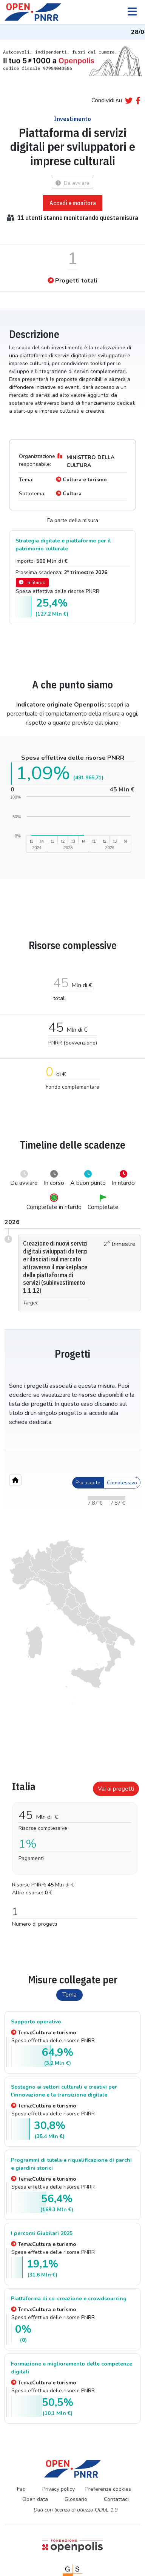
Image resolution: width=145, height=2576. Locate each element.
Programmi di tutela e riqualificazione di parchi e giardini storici (71, 2164)
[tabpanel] (72, 1851)
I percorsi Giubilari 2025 (41, 2233)
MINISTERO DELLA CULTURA (85, 460)
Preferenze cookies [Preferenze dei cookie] (108, 2489)
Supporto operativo (36, 2021)
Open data (35, 2499)
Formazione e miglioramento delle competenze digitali (71, 2367)
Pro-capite (88, 1482)
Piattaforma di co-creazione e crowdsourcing (68, 2298)
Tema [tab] (69, 1995)
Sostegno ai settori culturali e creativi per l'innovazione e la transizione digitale (64, 2090)
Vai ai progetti (116, 1789)
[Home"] (15, 1480)
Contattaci (116, 2499)
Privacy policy (58, 2489)
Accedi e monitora (72, 203)
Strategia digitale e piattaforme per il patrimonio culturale (63, 544)
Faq (21, 2489)
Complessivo (122, 1482)
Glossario (76, 2499)
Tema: (43, 2033)
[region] (72, 1622)
